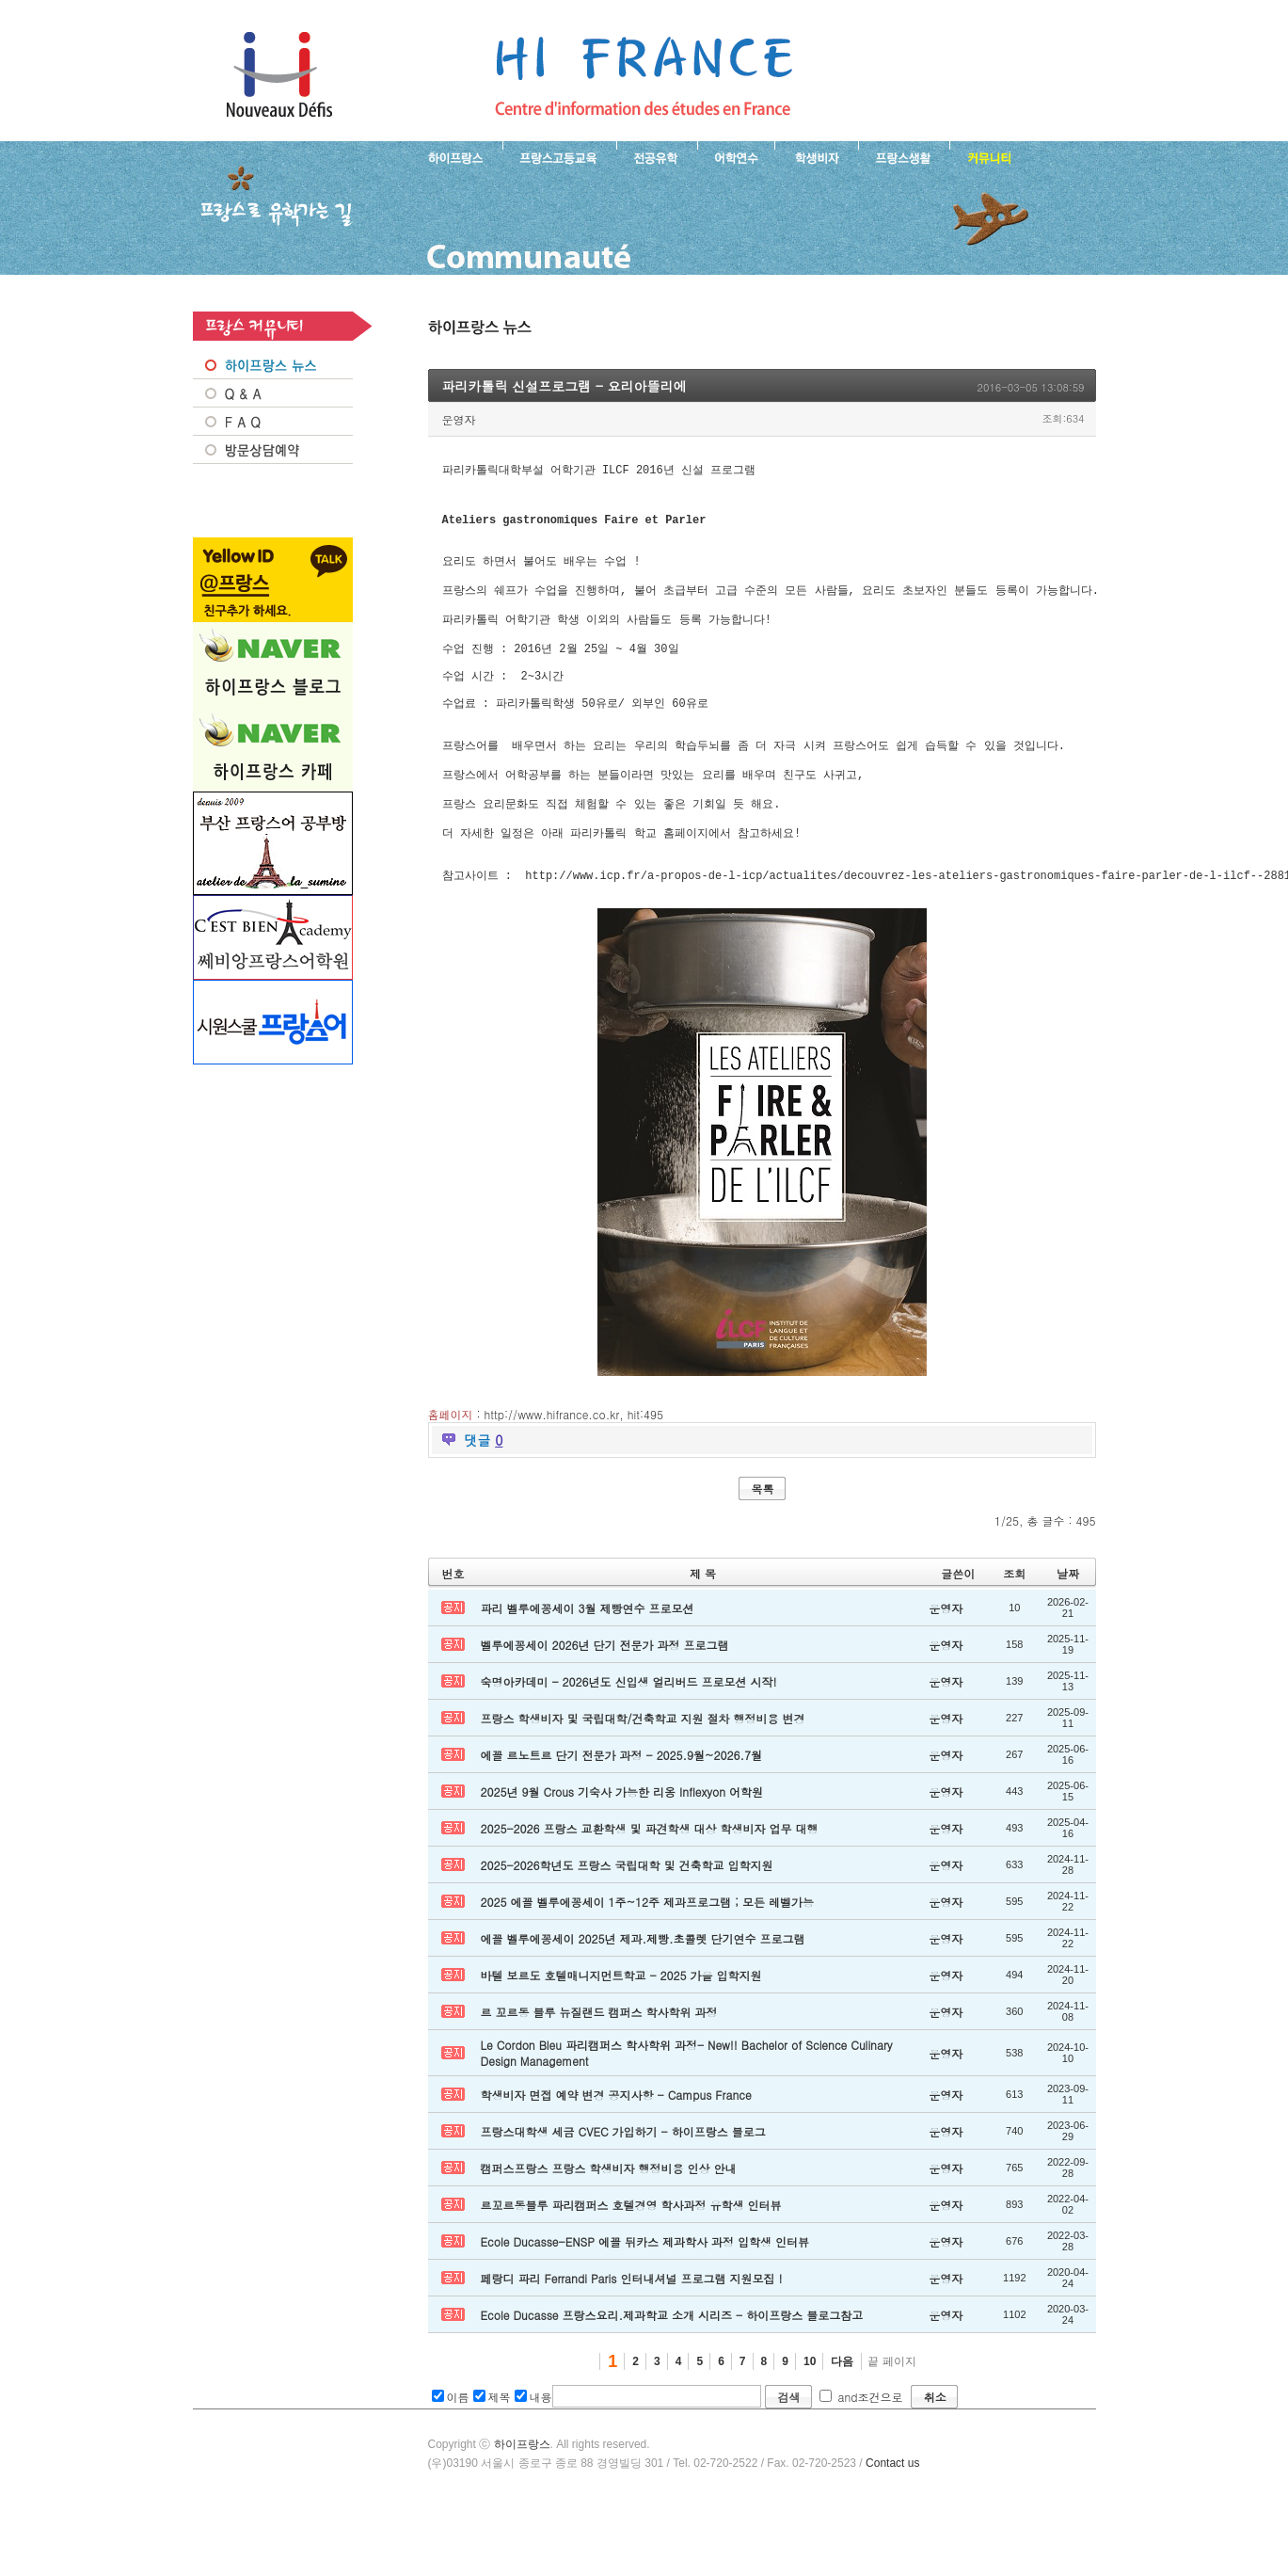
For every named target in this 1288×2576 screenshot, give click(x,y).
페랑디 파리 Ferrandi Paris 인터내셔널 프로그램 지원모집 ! (632, 2332)
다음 (842, 2415)
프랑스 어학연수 (735, 156)
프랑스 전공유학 (656, 156)
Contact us (892, 2516)
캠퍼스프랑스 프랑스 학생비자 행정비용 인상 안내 (609, 2222)
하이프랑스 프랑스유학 (279, 75)
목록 (763, 1542)
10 (809, 2415)
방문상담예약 (273, 450)
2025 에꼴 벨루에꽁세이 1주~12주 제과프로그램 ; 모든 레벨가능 (648, 1955)
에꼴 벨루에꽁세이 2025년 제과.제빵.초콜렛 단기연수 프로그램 (643, 1992)
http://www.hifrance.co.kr (552, 1468)
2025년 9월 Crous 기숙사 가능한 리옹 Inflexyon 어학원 (622, 1845)
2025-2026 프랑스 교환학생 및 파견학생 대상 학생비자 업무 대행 (650, 1882)
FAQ (273, 422)
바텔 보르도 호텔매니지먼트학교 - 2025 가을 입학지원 (621, 2029)
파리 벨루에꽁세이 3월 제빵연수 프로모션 (587, 1662)
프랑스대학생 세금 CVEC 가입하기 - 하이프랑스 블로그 (623, 2185)
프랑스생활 (903, 156)
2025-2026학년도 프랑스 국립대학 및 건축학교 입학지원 (627, 1919)
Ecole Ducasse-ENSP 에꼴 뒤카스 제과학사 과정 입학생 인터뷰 (645, 2295)
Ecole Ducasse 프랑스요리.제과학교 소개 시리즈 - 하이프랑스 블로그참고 (672, 2368)
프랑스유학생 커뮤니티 (987, 156)
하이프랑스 (522, 2497)
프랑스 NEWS (273, 365)
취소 (935, 2450)
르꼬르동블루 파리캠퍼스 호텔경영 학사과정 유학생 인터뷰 (631, 2258)
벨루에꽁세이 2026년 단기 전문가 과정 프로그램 (605, 1698)
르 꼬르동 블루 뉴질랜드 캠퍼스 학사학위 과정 (599, 2065)
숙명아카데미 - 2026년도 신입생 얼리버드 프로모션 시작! (629, 1735)
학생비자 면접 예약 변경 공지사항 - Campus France (616, 2148)
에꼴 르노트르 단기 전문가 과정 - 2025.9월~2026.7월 (622, 1808)
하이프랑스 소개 (451, 156)
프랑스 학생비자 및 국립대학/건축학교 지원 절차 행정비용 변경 (643, 1772)
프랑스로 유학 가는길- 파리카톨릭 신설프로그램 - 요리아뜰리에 (643, 75)
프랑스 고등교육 (559, 156)
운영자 (459, 419)
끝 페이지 (891, 2415)
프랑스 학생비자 (816, 156)
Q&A (273, 393)
